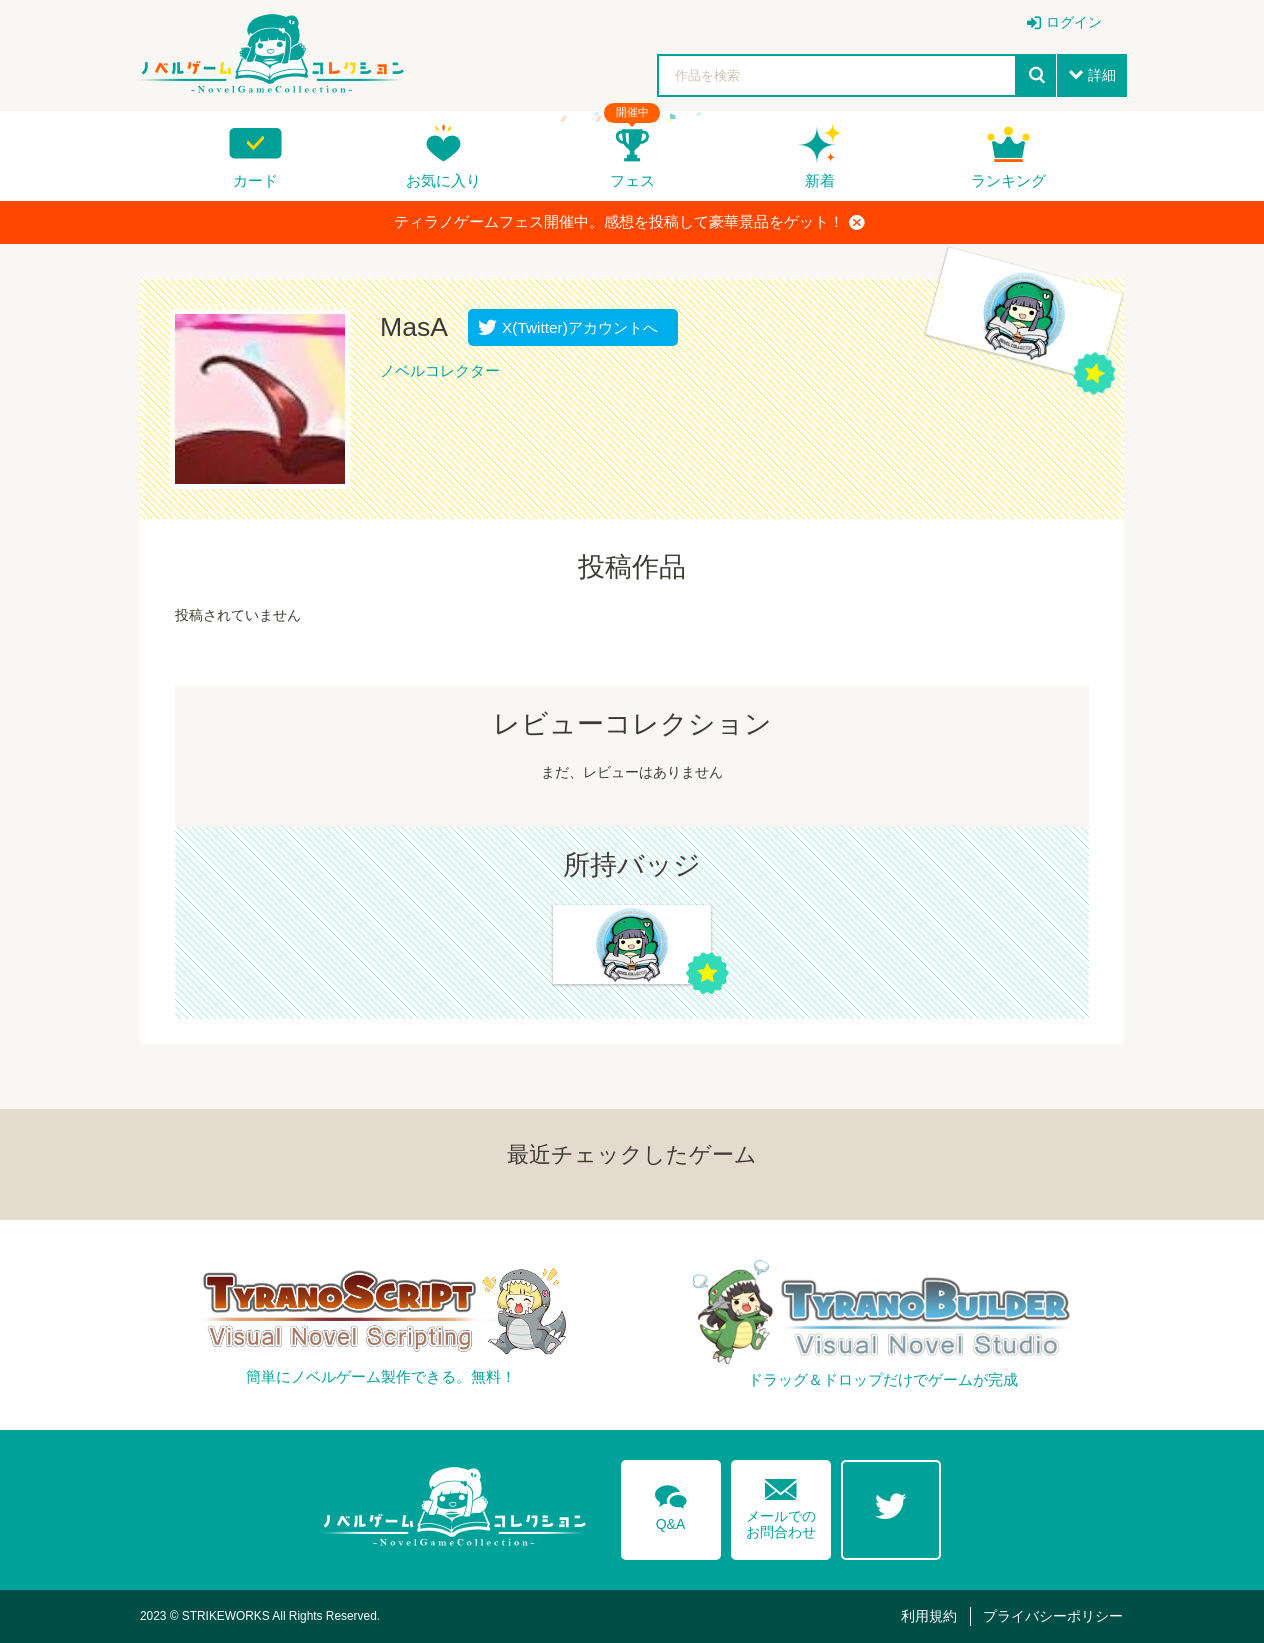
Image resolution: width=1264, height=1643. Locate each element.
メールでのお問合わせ (781, 1504)
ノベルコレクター (440, 370)
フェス (632, 180)
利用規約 (929, 1616)
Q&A (671, 1504)
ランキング (1008, 180)
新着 (820, 180)
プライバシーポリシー (1053, 1616)
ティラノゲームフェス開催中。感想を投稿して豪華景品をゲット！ (629, 222)
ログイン (1074, 22)
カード (255, 180)
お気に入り (443, 180)
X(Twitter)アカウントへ (575, 327)
